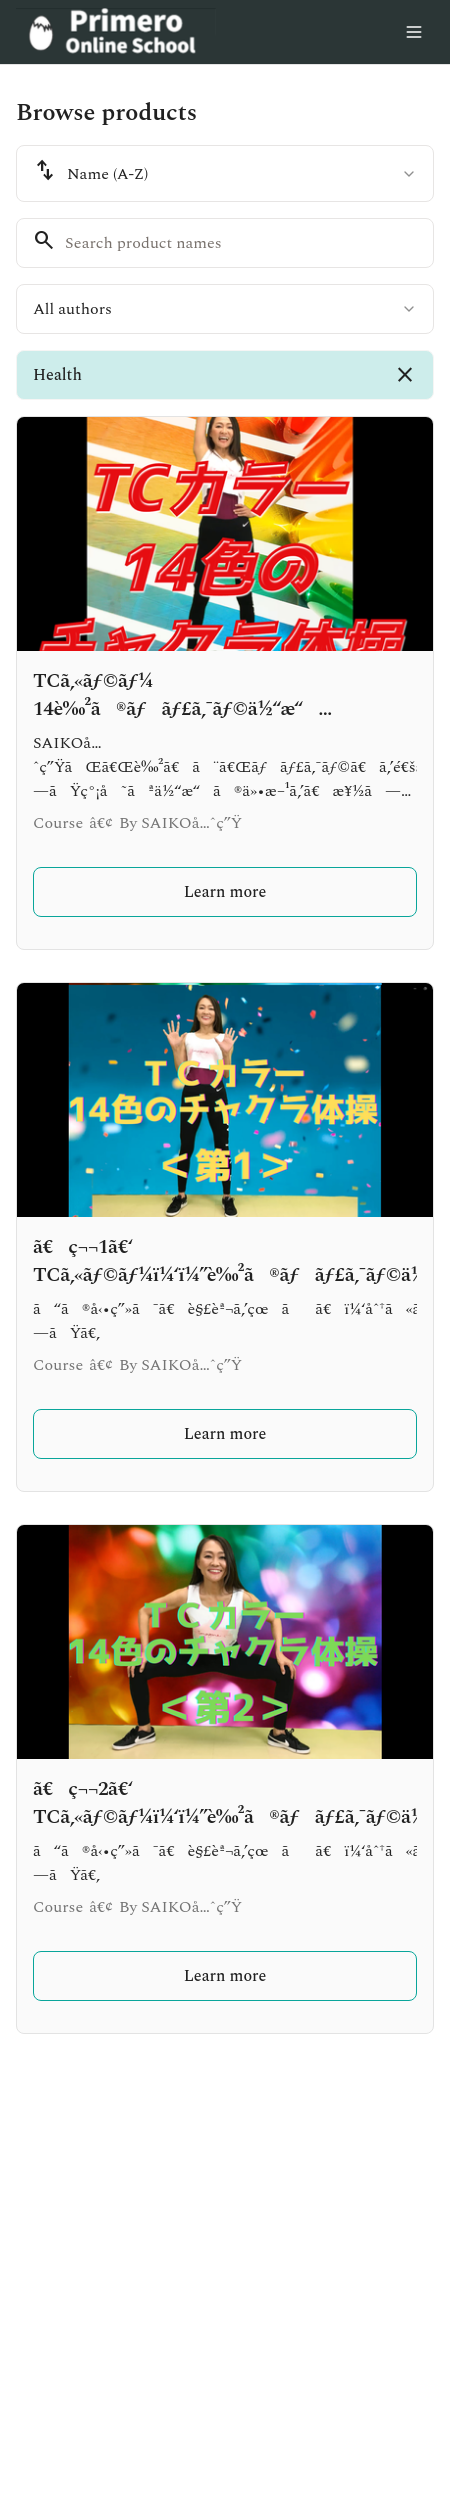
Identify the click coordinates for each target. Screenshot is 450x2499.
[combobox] (225, 173)
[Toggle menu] (414, 32)
